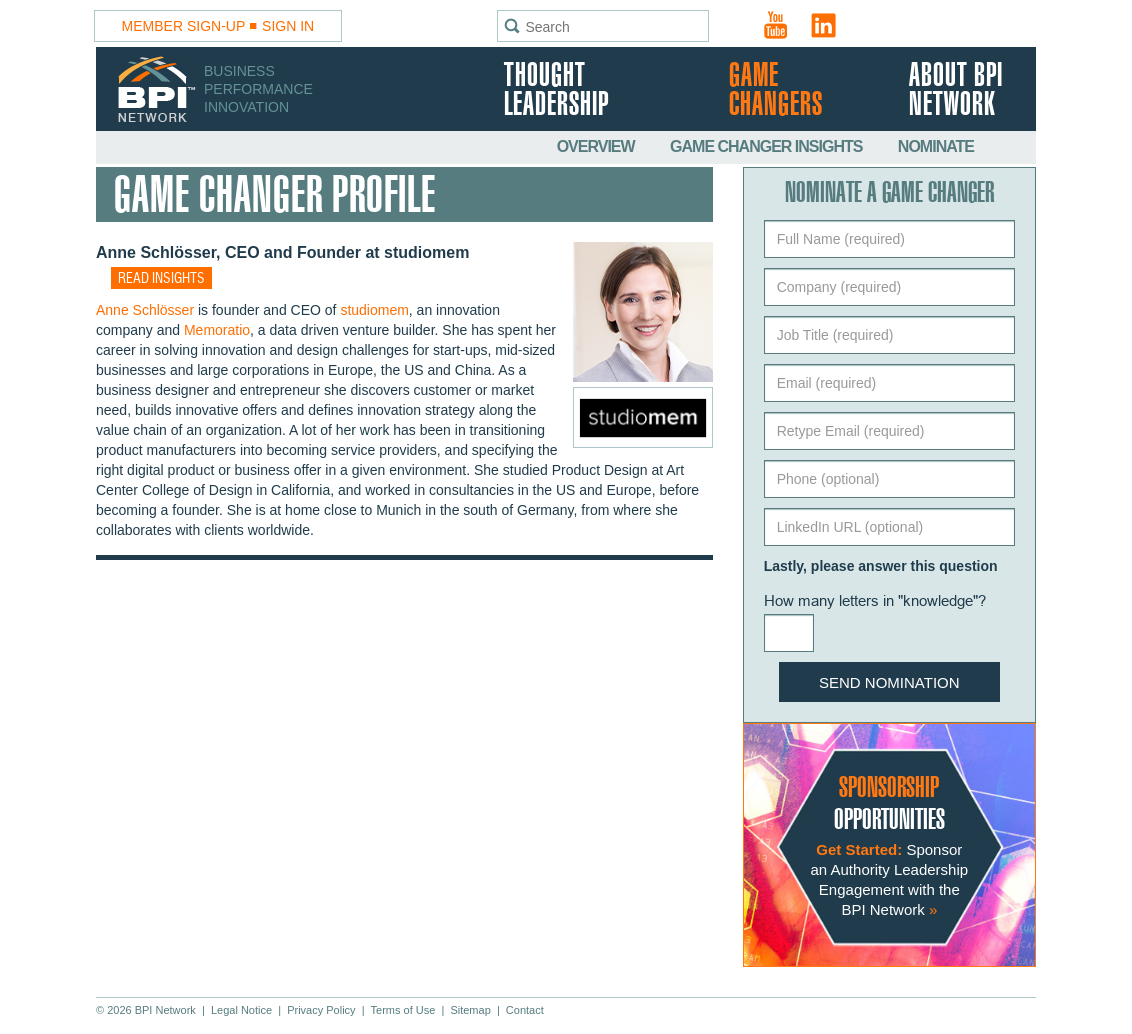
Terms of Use (403, 1010)
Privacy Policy (321, 1010)
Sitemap (470, 1010)
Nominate (936, 146)
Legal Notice (241, 1010)
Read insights (161, 279)
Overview (597, 146)
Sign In (288, 26)
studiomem (374, 310)
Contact (525, 1010)
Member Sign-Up (184, 26)
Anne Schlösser (145, 310)
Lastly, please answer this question (881, 566)
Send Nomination (889, 682)
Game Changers (776, 91)
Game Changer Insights (768, 146)
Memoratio (217, 330)
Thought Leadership (556, 91)
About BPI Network (956, 91)
